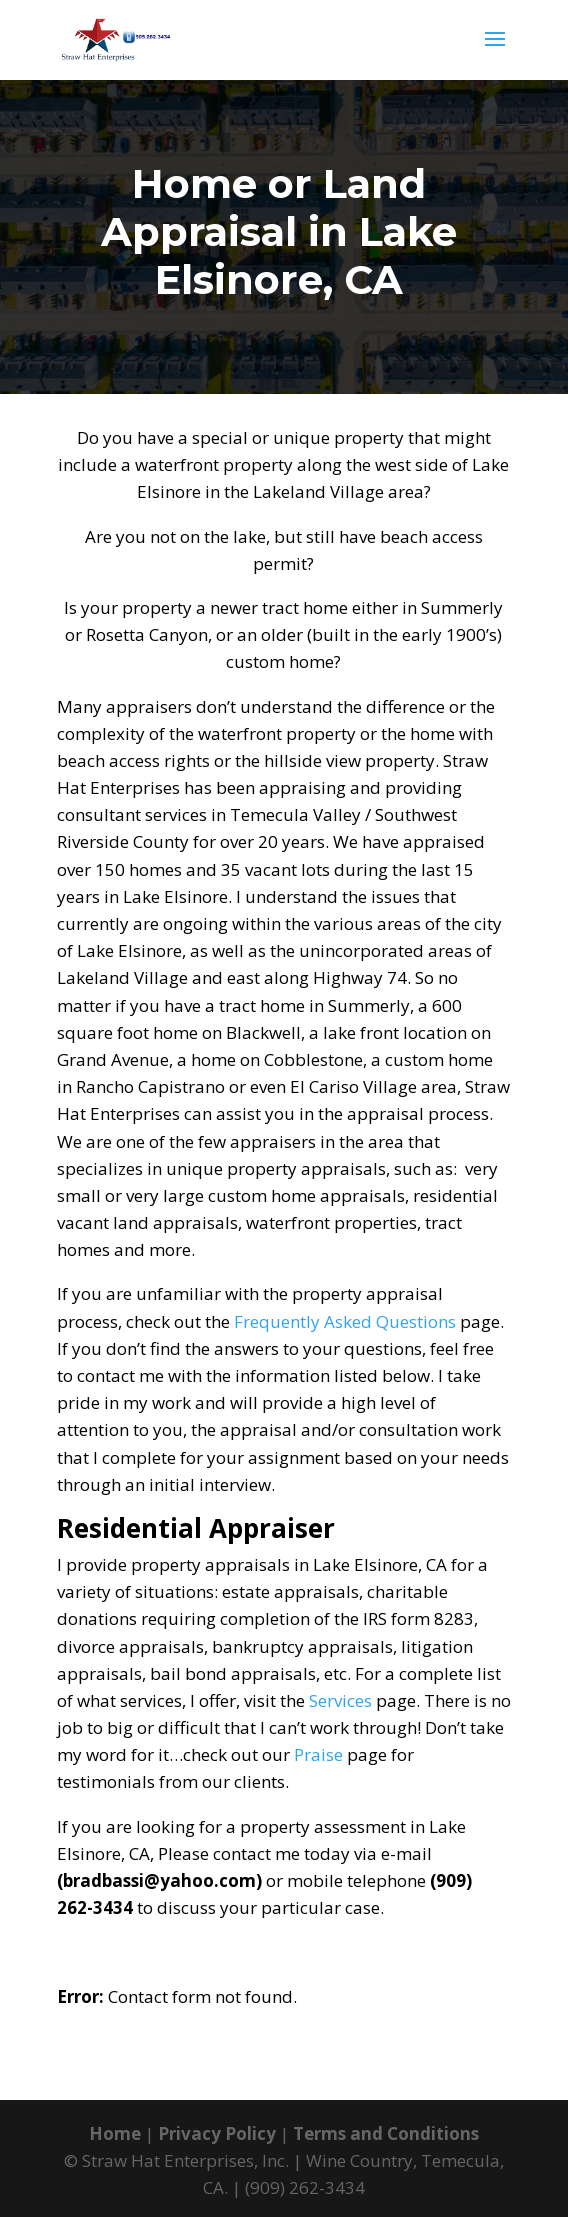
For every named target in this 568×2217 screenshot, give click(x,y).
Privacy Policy (217, 2133)
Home (115, 2133)
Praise (318, 1754)
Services (340, 1700)
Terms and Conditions (386, 2133)
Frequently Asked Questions (345, 1321)
